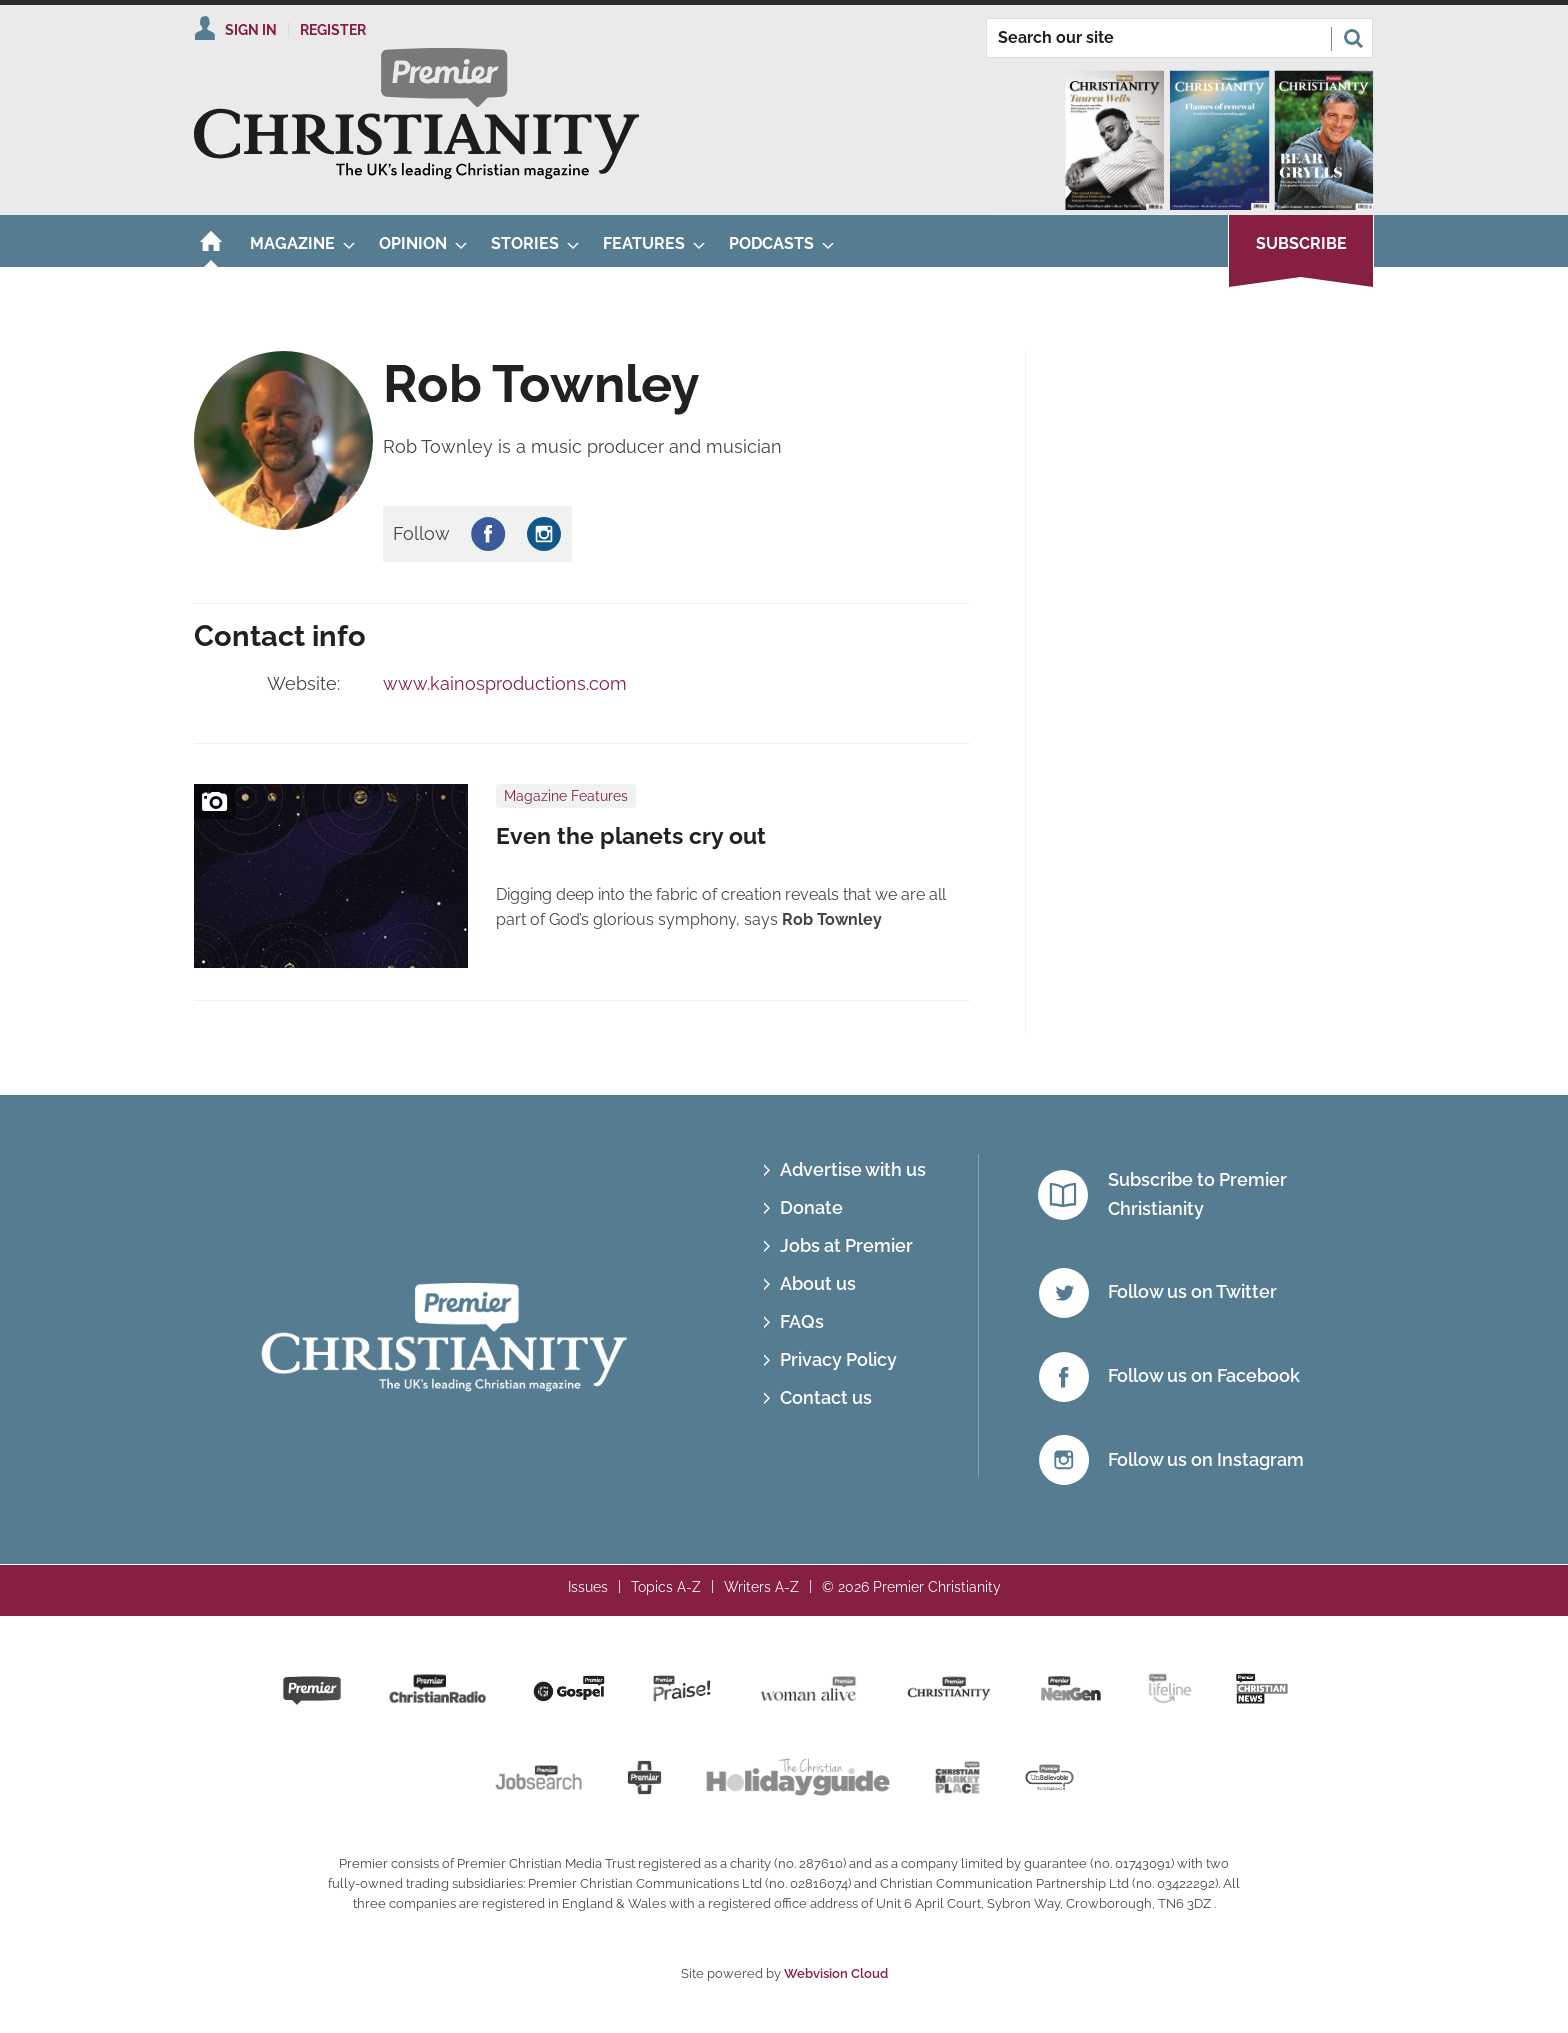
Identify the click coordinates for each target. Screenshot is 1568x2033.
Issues (588, 1587)
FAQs (802, 1321)
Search (1353, 38)
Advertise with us (853, 1169)
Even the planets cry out (631, 836)
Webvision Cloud (836, 1973)
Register (333, 30)
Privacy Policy (838, 1359)
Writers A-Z (761, 1587)
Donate (811, 1207)
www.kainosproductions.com (505, 683)
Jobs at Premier (846, 1245)
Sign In (251, 30)
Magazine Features (566, 796)
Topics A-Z (666, 1587)
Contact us (826, 1397)
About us (818, 1283)
